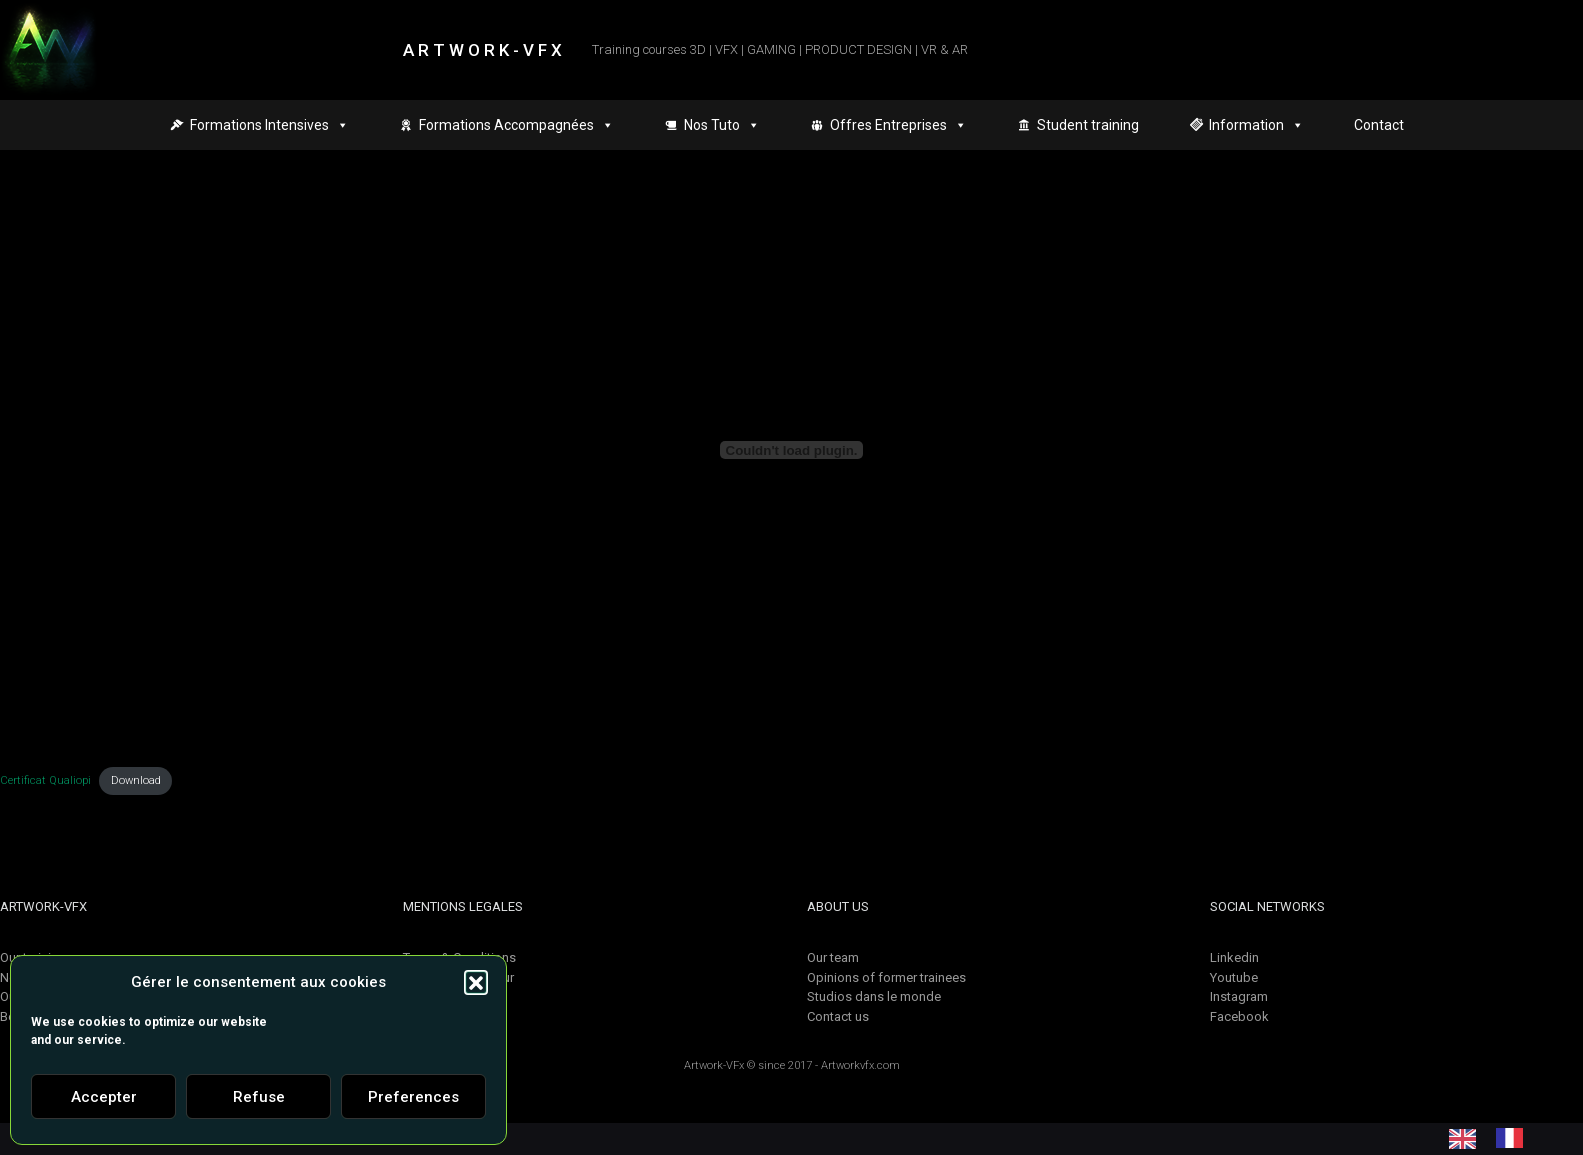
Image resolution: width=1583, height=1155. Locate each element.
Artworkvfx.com (860, 1065)
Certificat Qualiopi (45, 780)
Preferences (413, 1097)
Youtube (1234, 977)
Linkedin (1234, 957)
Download (136, 780)
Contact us (838, 1016)
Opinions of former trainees (886, 977)
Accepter (104, 1097)
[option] (1514, 1138)
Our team (833, 957)
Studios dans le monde (874, 996)
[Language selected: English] (1496, 1138)
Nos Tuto (722, 125)
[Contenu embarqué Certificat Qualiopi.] (791, 450)
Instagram (1239, 996)
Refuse (259, 1097)
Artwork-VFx (714, 1065)
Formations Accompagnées (516, 125)
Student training (1088, 125)
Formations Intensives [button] (269, 125)
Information (1256, 125)
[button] (476, 982)
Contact (1379, 125)
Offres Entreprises (898, 125)
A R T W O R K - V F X (482, 50)
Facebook (1239, 1016)
